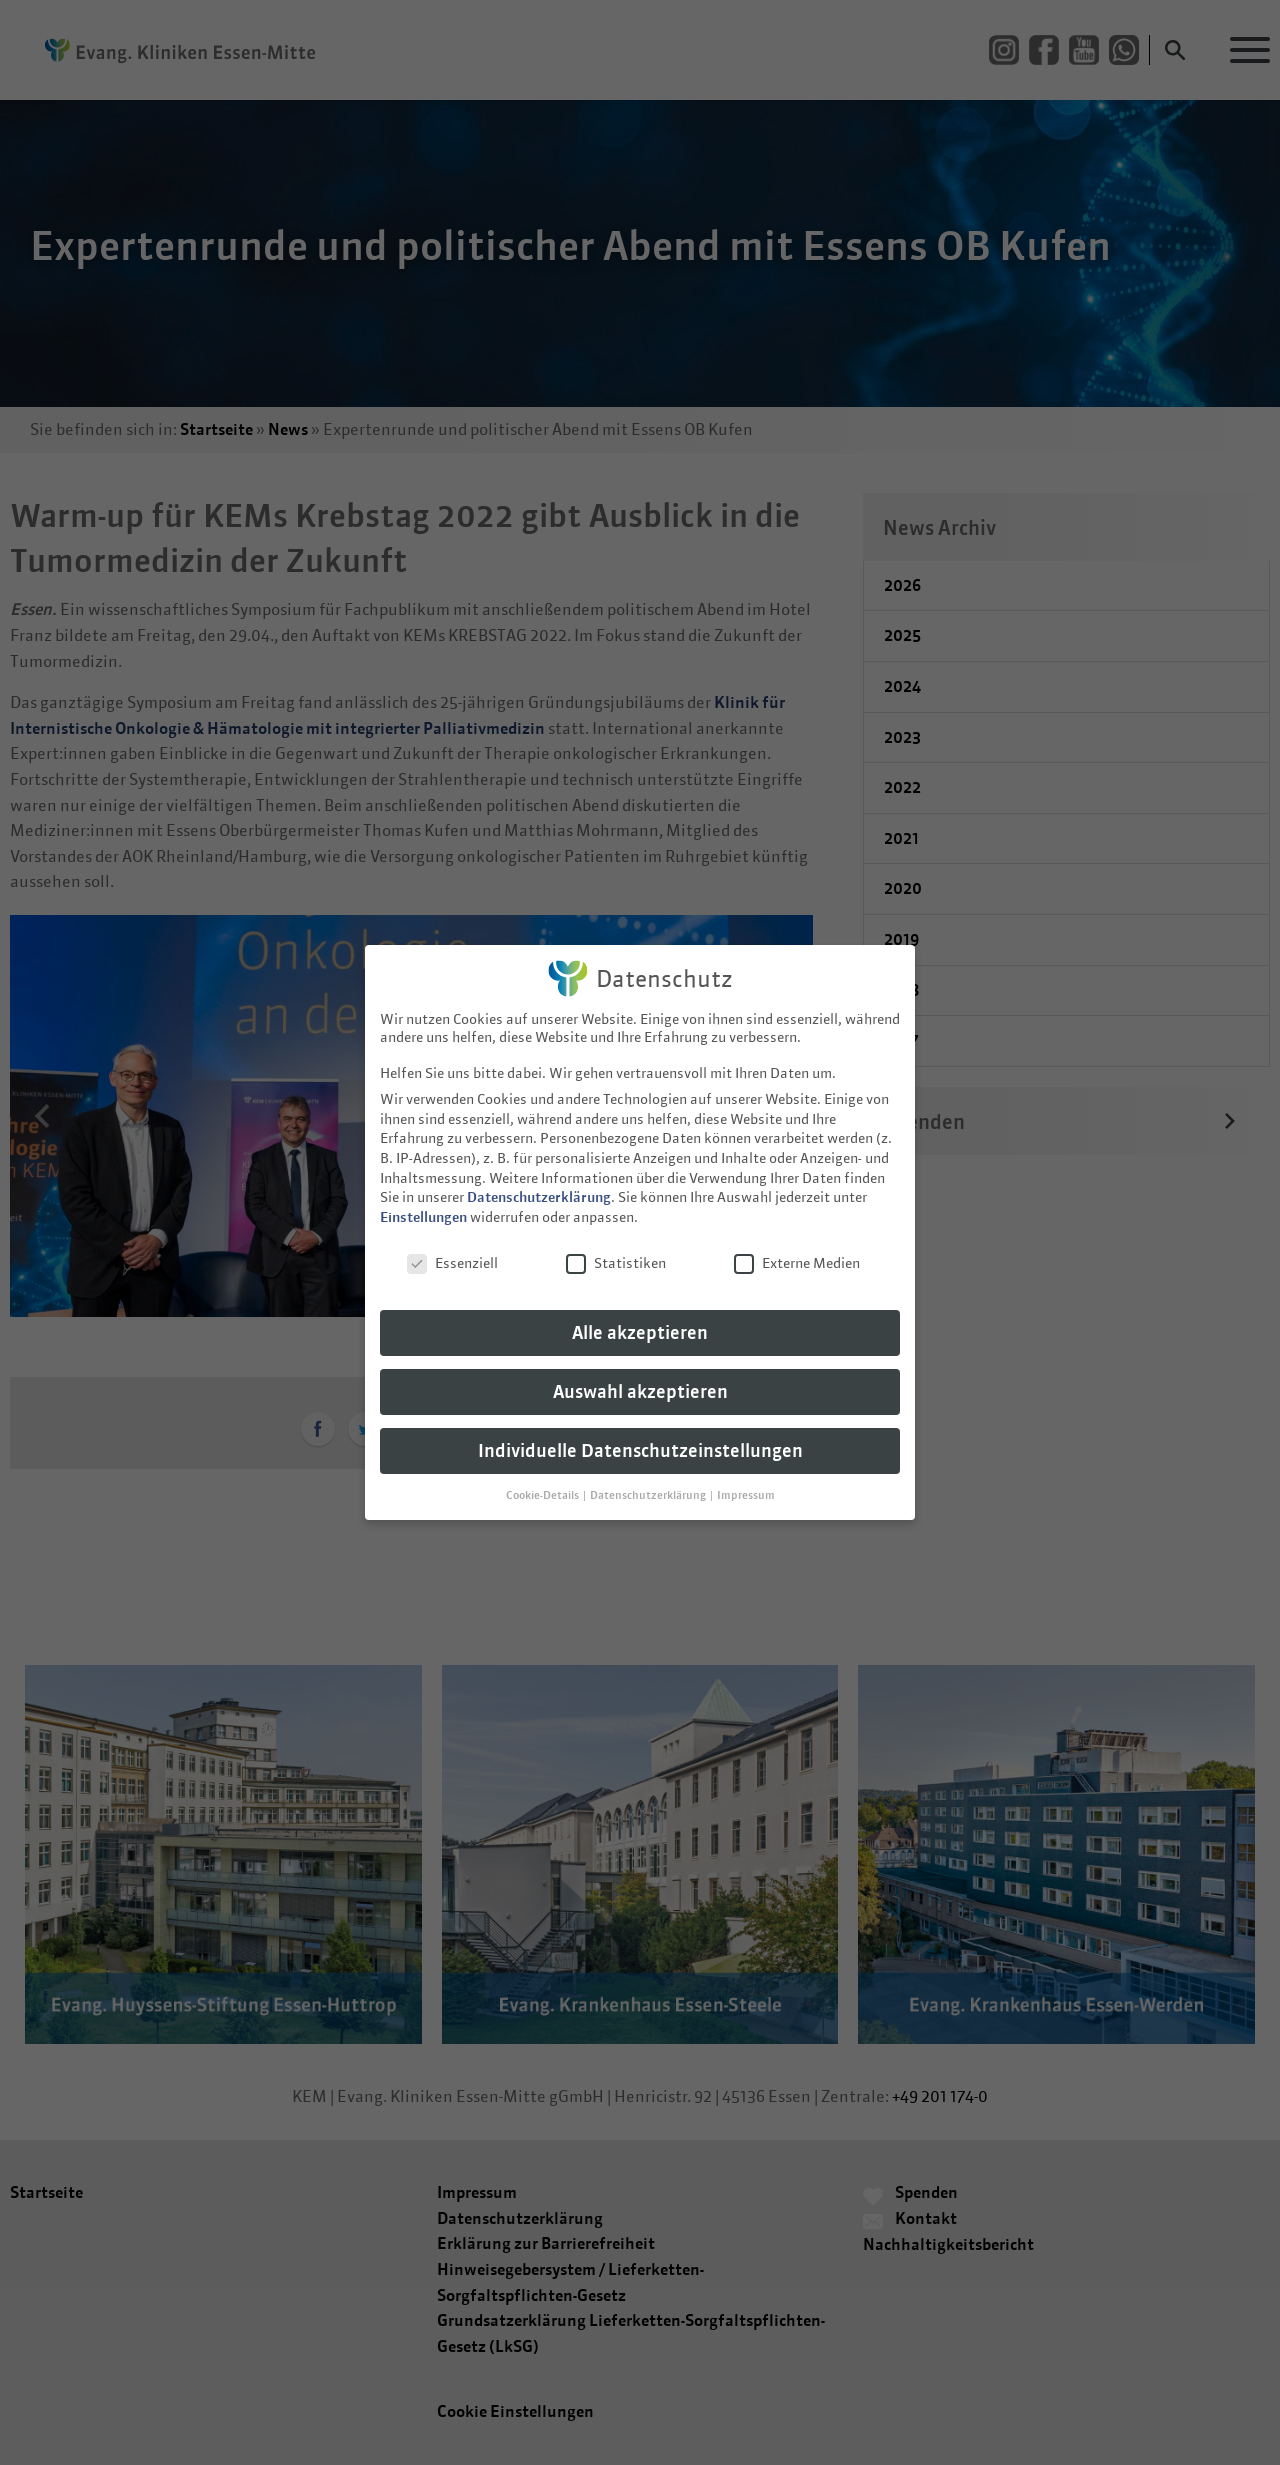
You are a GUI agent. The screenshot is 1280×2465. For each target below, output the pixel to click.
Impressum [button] (746, 1481)
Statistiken (616, 1249)
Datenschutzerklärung (539, 1183)
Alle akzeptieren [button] (640, 1318)
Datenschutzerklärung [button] (649, 1481)
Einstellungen (423, 1203)
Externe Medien (797, 1249)
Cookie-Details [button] (543, 1481)
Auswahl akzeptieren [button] (640, 1377)
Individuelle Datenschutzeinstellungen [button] (640, 1436)
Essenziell (452, 1249)
